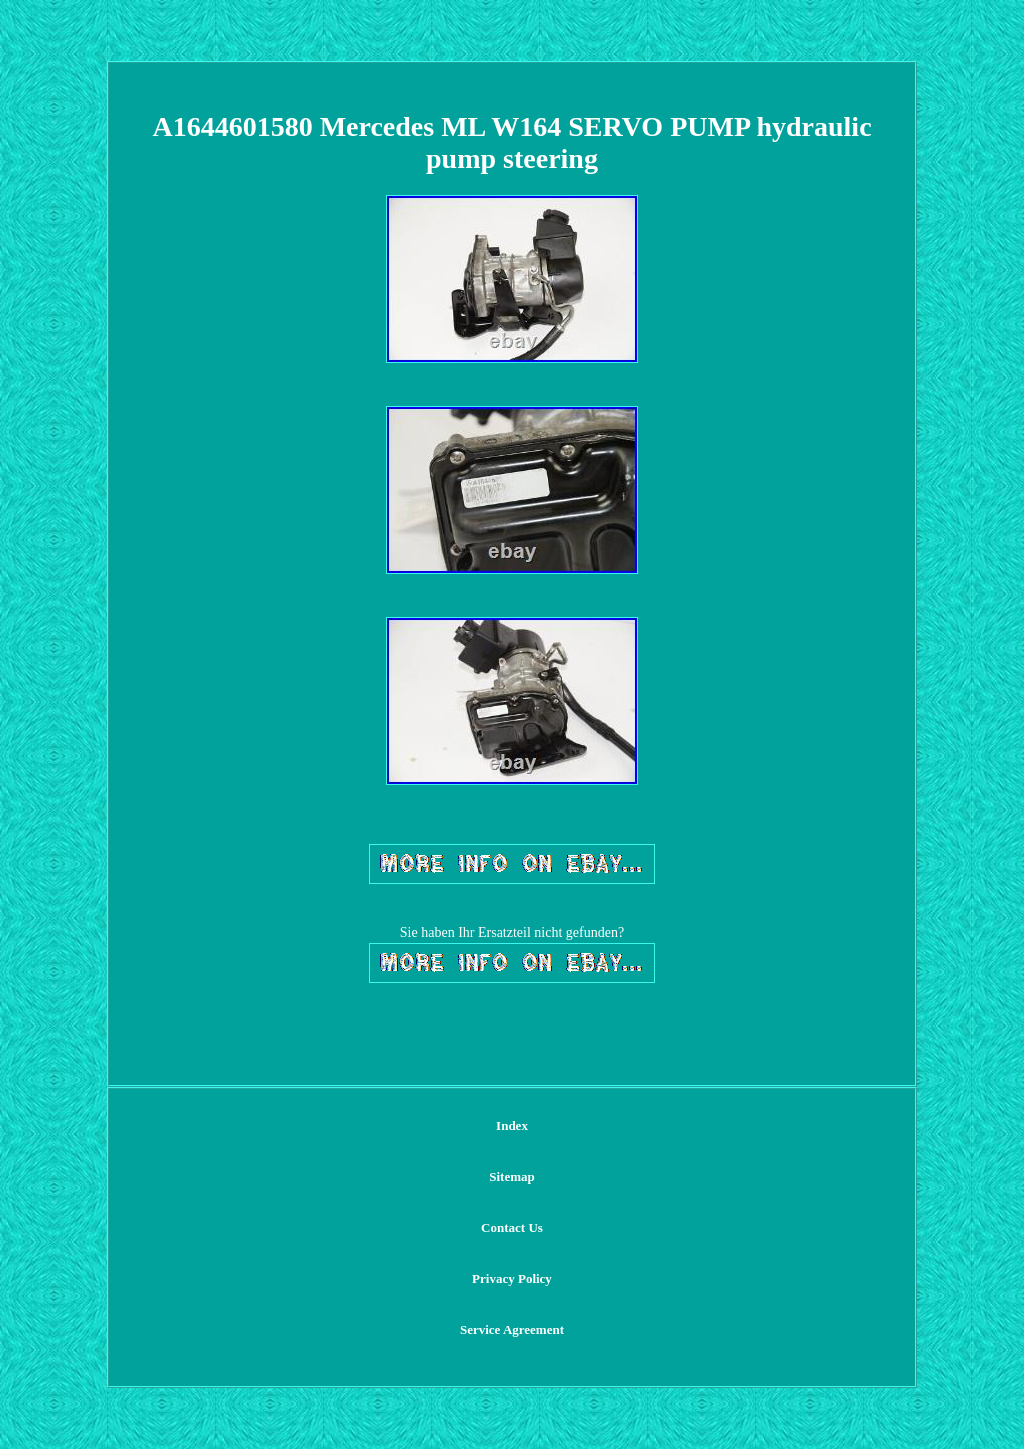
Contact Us (512, 1227)
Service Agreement (512, 1329)
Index (512, 1125)
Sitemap (512, 1176)
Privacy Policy (512, 1278)
